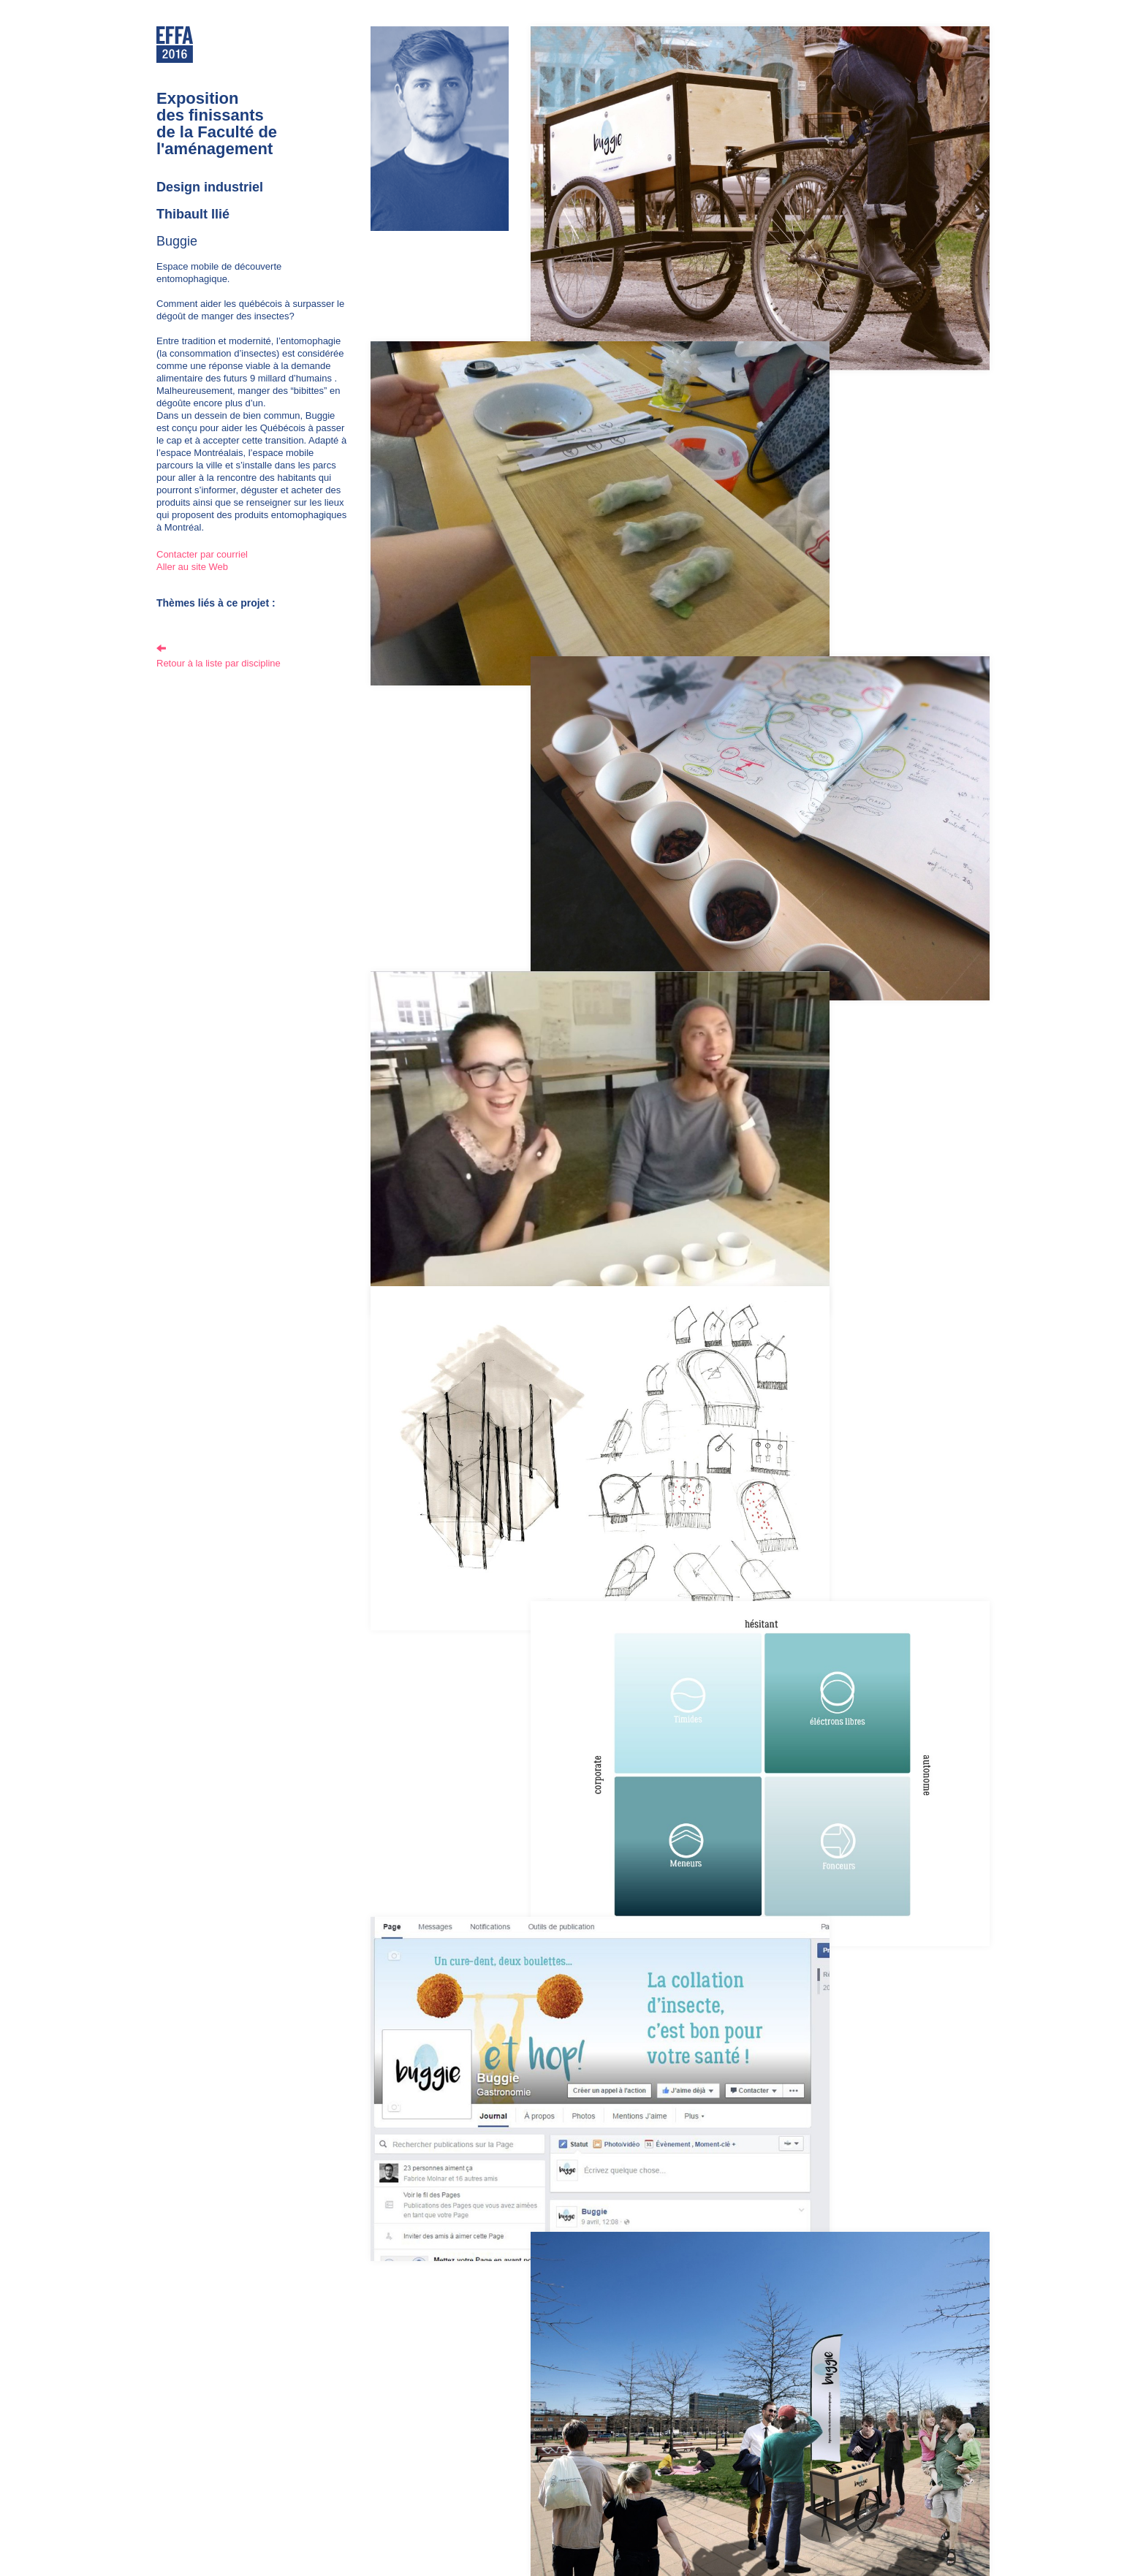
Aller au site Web (192, 566)
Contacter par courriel (202, 554)
